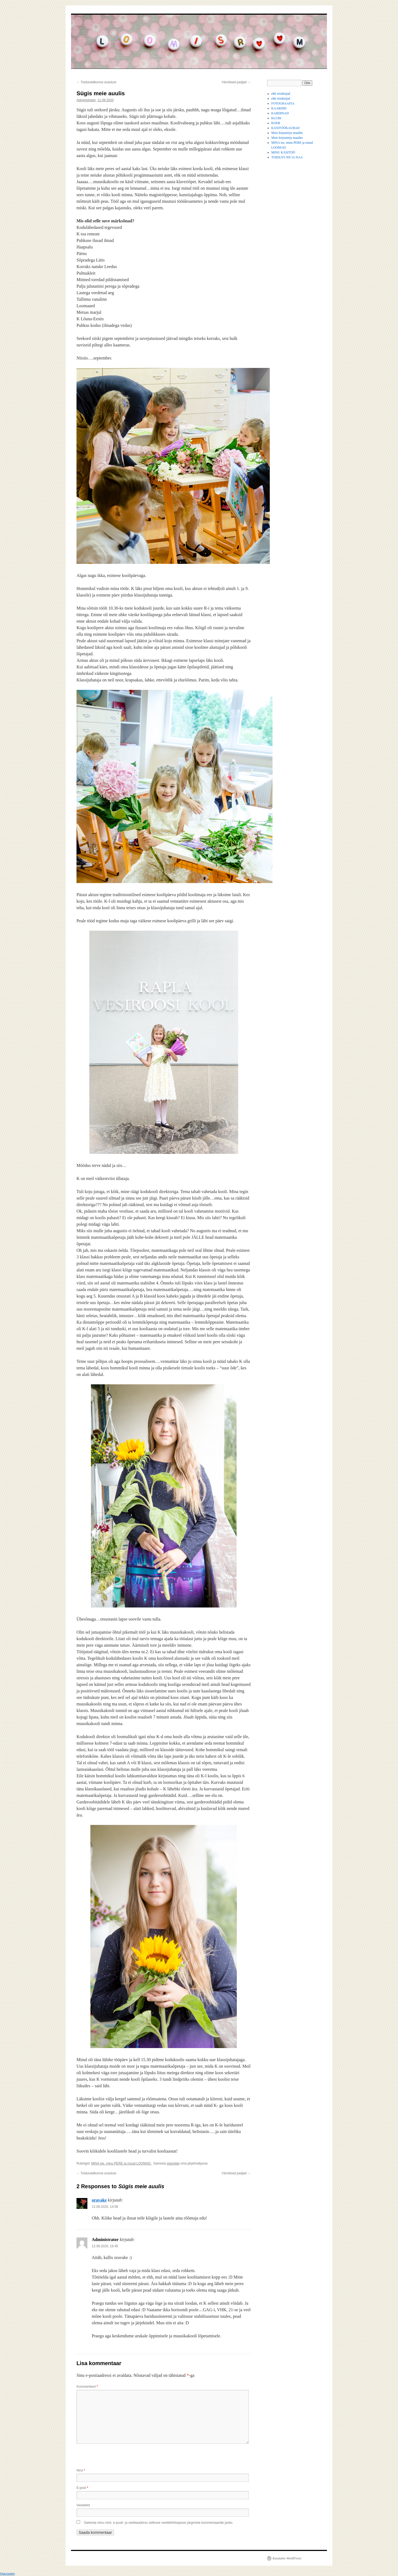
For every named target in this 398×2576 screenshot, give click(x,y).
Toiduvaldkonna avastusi (96, 82)
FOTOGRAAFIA (282, 103)
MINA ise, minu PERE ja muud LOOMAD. (121, 2163)
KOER (275, 123)
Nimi (80, 2470)
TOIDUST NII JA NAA (287, 157)
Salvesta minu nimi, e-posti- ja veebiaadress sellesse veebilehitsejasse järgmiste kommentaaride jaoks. (158, 2523)
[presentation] (117, 2456)
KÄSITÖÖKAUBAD (285, 128)
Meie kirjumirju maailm (287, 133)
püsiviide (173, 2163)
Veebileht (83, 2505)
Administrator (86, 100)
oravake (99, 2200)
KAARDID (278, 108)
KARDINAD (280, 113)
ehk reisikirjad (280, 94)
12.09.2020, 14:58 (105, 2207)
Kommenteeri (87, 2387)
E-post (82, 2488)
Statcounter (7, 2573)
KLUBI (276, 118)
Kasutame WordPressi (287, 2558)
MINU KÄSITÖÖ (283, 152)
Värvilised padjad (236, 82)
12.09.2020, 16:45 (105, 2246)
